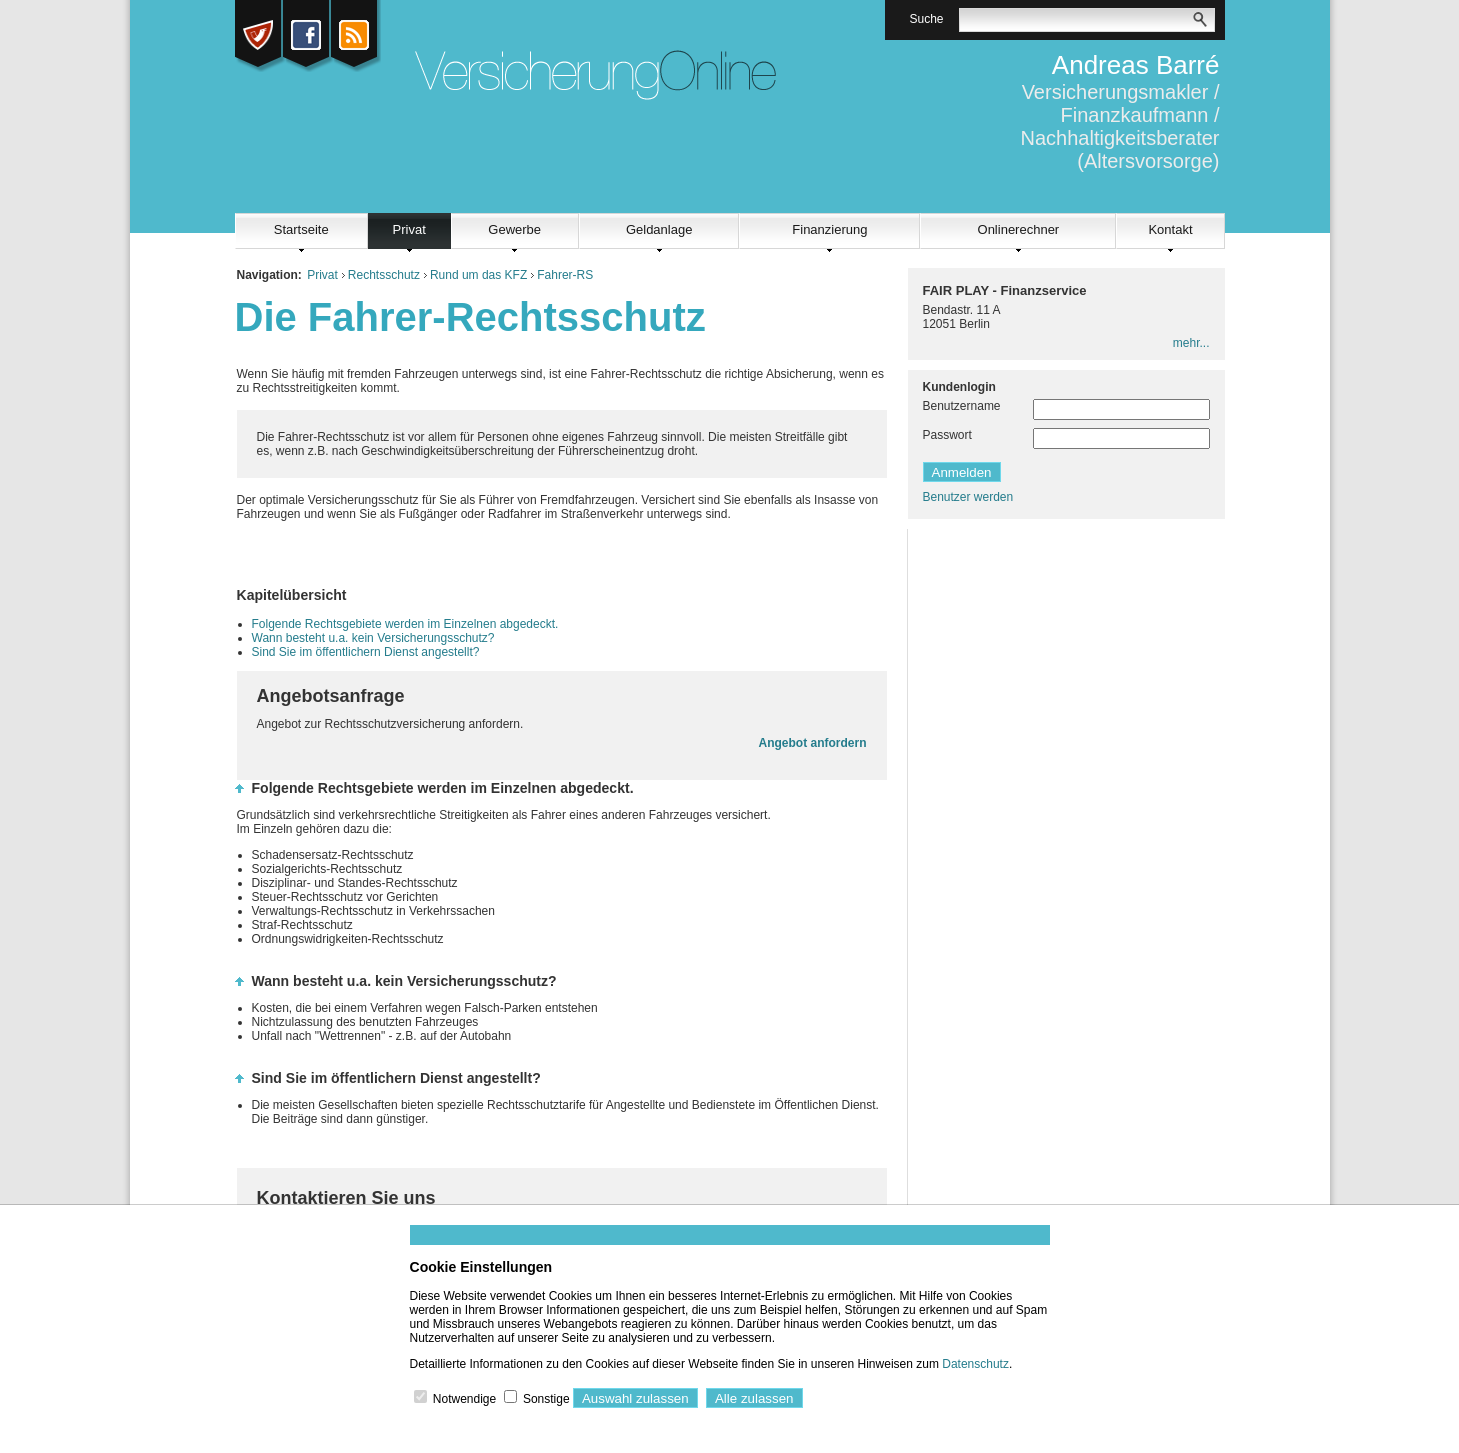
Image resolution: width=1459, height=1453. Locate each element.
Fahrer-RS (565, 275)
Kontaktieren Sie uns (346, 1198)
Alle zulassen (754, 1398)
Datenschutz (975, 1364)
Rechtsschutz (384, 275)
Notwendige (464, 1399)
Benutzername (962, 406)
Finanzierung (829, 229)
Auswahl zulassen (635, 1398)
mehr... (1191, 343)
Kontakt (1170, 229)
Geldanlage (659, 229)
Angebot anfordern (813, 743)
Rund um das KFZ (478, 275)
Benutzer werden (968, 497)
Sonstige (546, 1399)
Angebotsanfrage (331, 696)
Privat (409, 229)
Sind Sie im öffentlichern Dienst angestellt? (366, 652)
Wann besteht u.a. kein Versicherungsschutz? (373, 638)
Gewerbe (514, 229)
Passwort (947, 435)
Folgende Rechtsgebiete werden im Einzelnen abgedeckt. (405, 624)
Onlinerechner (1019, 229)
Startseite (301, 229)
